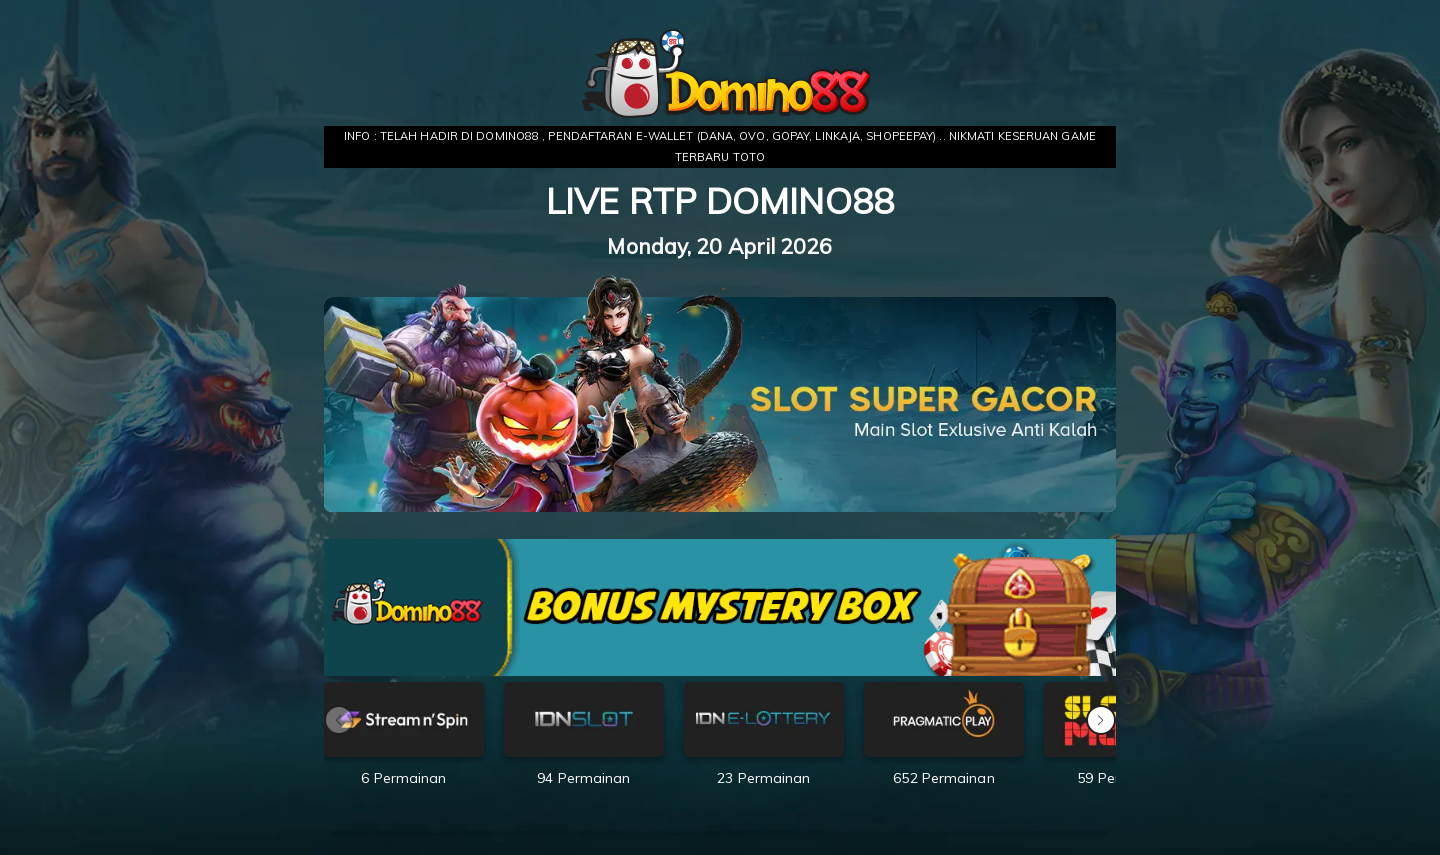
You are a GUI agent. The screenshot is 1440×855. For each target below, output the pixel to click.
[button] (1101, 720)
